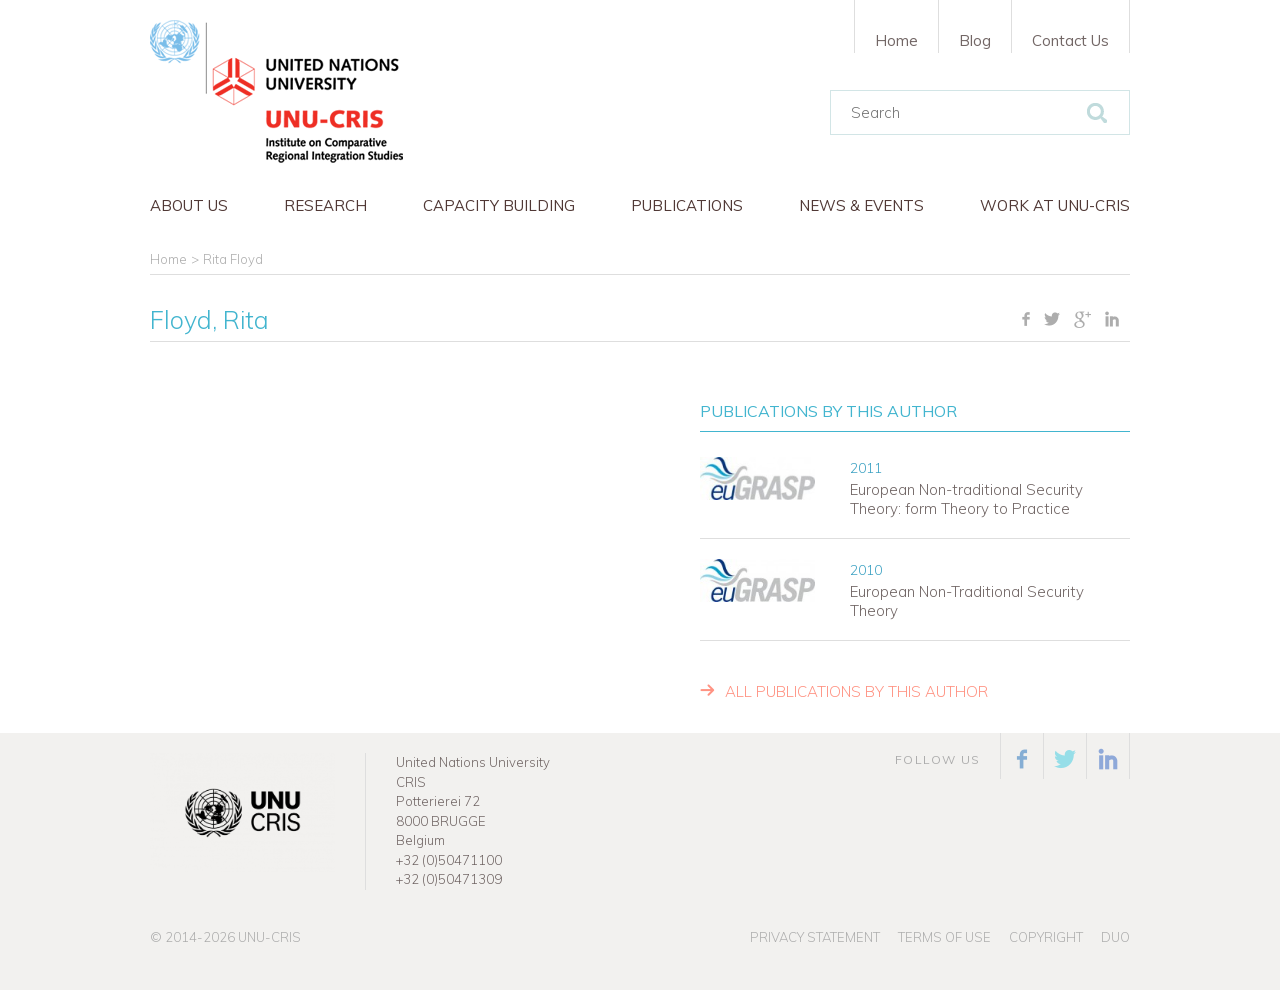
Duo (1115, 937)
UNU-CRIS (269, 937)
